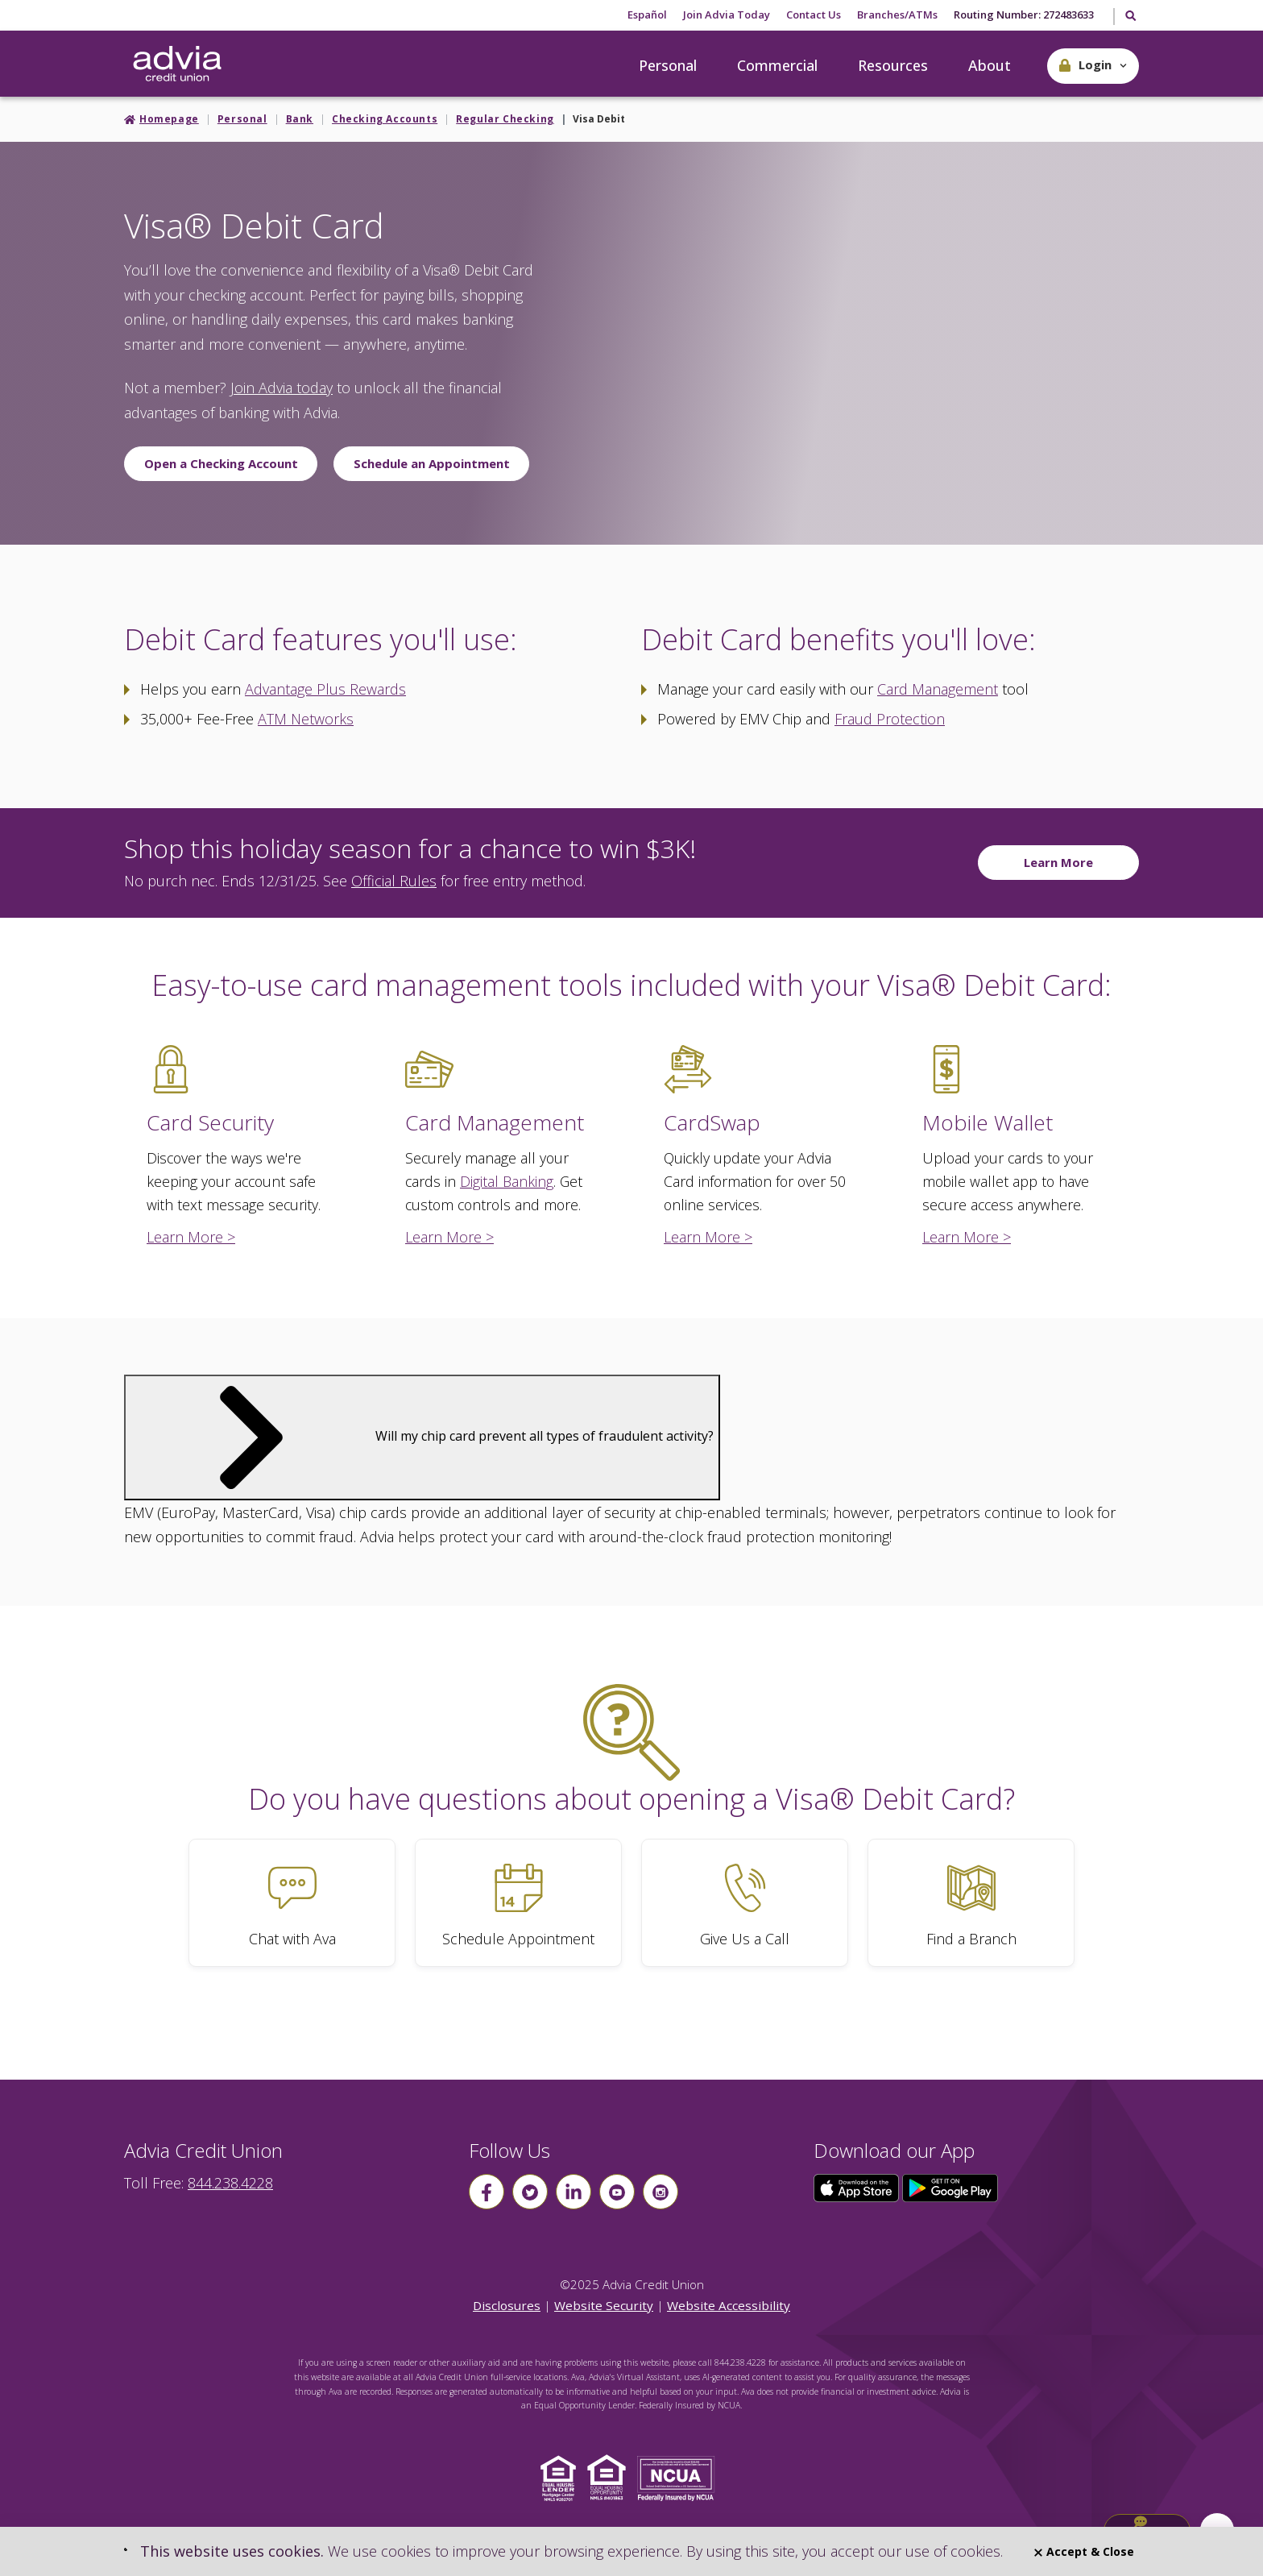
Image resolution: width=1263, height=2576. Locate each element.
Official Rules (394, 880)
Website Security (603, 2305)
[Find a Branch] (971, 1903)
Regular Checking (505, 119)
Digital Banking (506, 1181)
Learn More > (191, 1237)
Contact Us (813, 14)
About (989, 65)
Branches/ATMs (897, 14)
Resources (893, 65)
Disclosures (506, 2305)
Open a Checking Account (221, 463)
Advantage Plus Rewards (325, 689)
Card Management (937, 689)
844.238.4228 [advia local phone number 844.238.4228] (230, 2182)
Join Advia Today (726, 14)
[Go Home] (177, 64)
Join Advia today (281, 387)
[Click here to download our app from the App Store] (858, 2187)
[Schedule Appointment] (518, 1903)
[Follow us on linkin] (573, 2191)
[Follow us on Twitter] (530, 2191)
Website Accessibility (728, 2305)
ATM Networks (306, 718)
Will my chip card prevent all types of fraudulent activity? (422, 1436)
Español (647, 14)
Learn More (1058, 862)
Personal (668, 65)
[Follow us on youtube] (617, 2191)
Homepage (169, 119)
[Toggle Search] (1129, 17)
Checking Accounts (384, 119)
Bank (299, 119)
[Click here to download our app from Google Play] (950, 2187)
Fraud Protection (889, 718)
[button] (1093, 66)
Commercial (777, 65)
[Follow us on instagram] (660, 2191)
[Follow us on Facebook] (486, 2191)
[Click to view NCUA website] (680, 2476)
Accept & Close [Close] (1084, 2551)
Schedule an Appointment (432, 463)
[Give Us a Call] (744, 1903)
